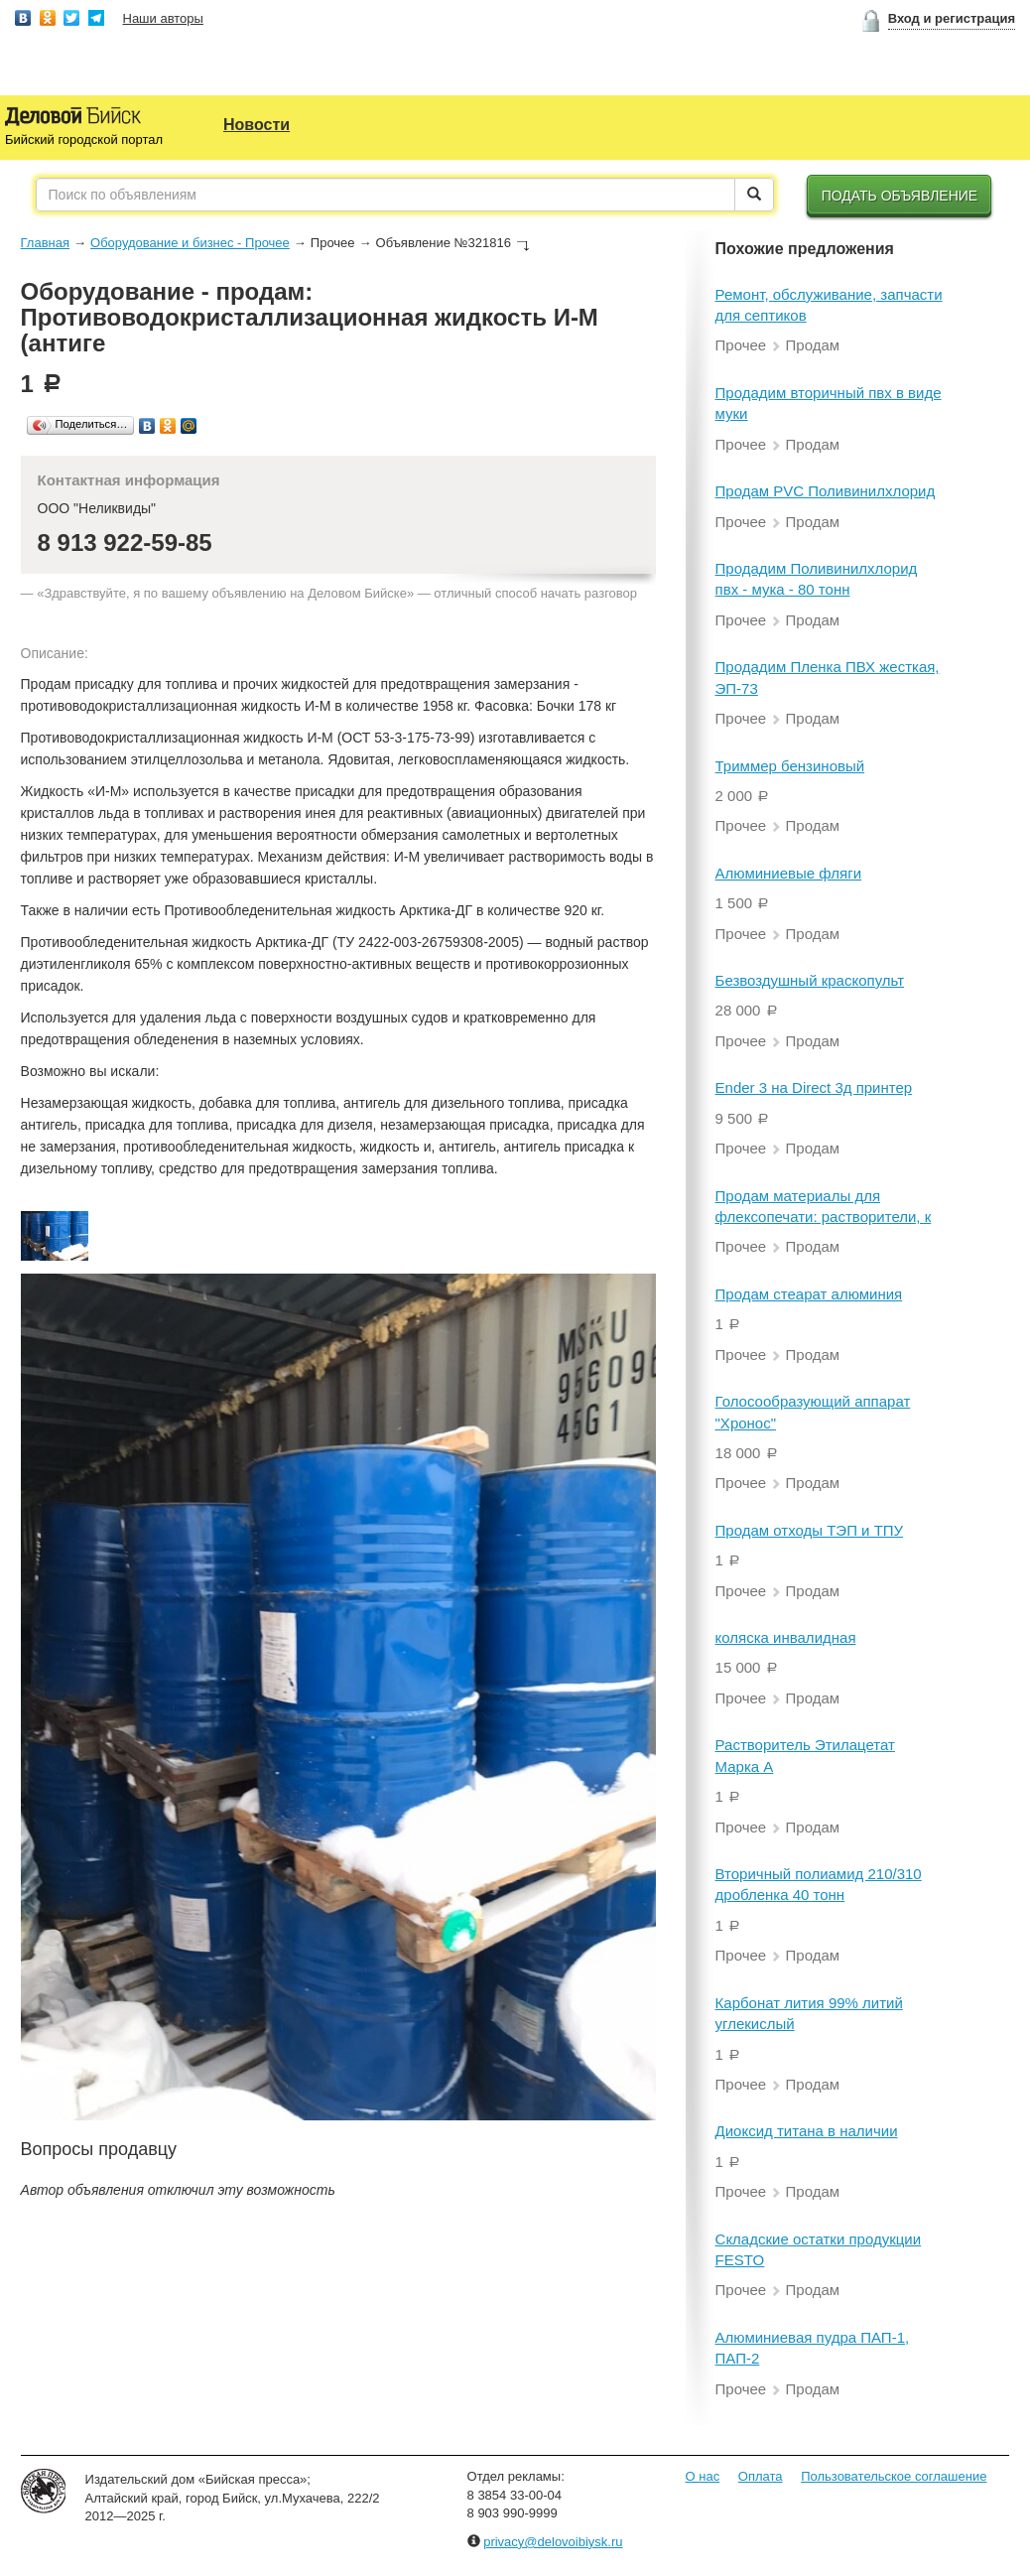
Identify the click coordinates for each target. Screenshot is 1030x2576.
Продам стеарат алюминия (809, 1294)
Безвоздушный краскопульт (810, 980)
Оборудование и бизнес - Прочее (190, 242)
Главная (45, 242)
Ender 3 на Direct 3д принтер (814, 1087)
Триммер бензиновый (790, 765)
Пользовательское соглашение (893, 2476)
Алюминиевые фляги (788, 873)
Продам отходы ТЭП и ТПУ (809, 1530)
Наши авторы (163, 18)
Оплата (760, 2476)
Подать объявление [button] (900, 195)
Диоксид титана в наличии (806, 2130)
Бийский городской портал (84, 139)
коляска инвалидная (785, 1637)
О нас (703, 2476)
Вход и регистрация (951, 18)
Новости (256, 124)
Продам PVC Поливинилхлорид (825, 490)
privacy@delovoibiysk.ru (552, 2541)
